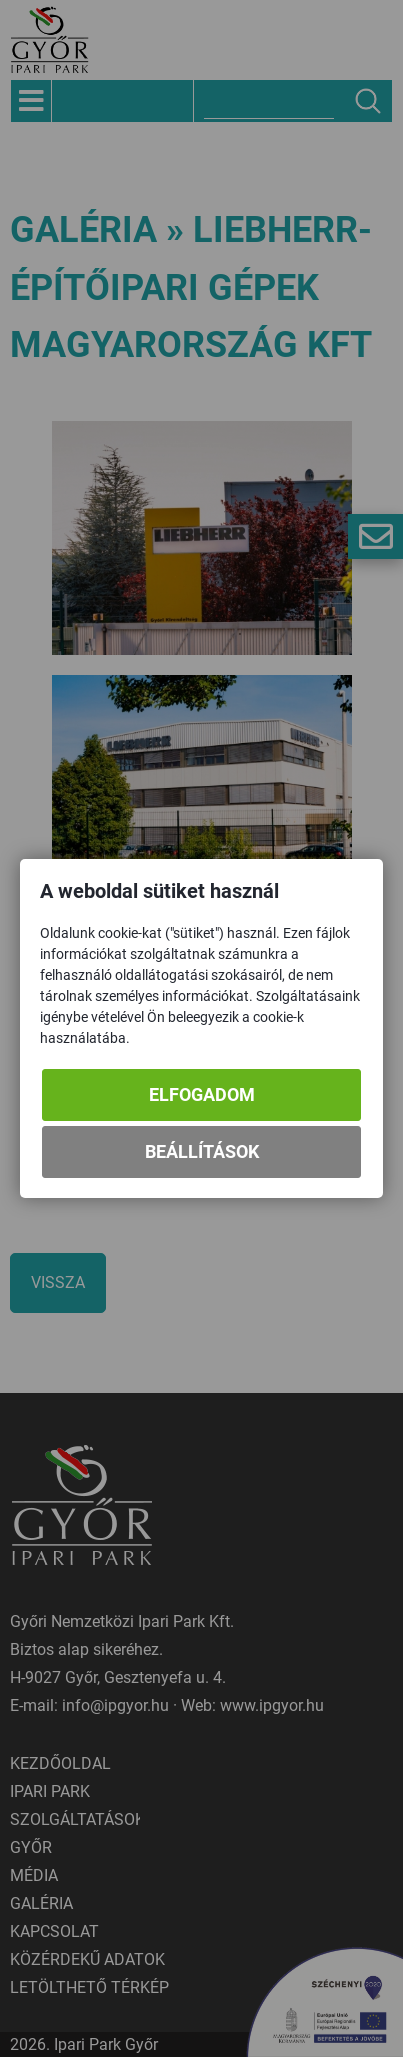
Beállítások (202, 1151)
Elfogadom (202, 1094)
